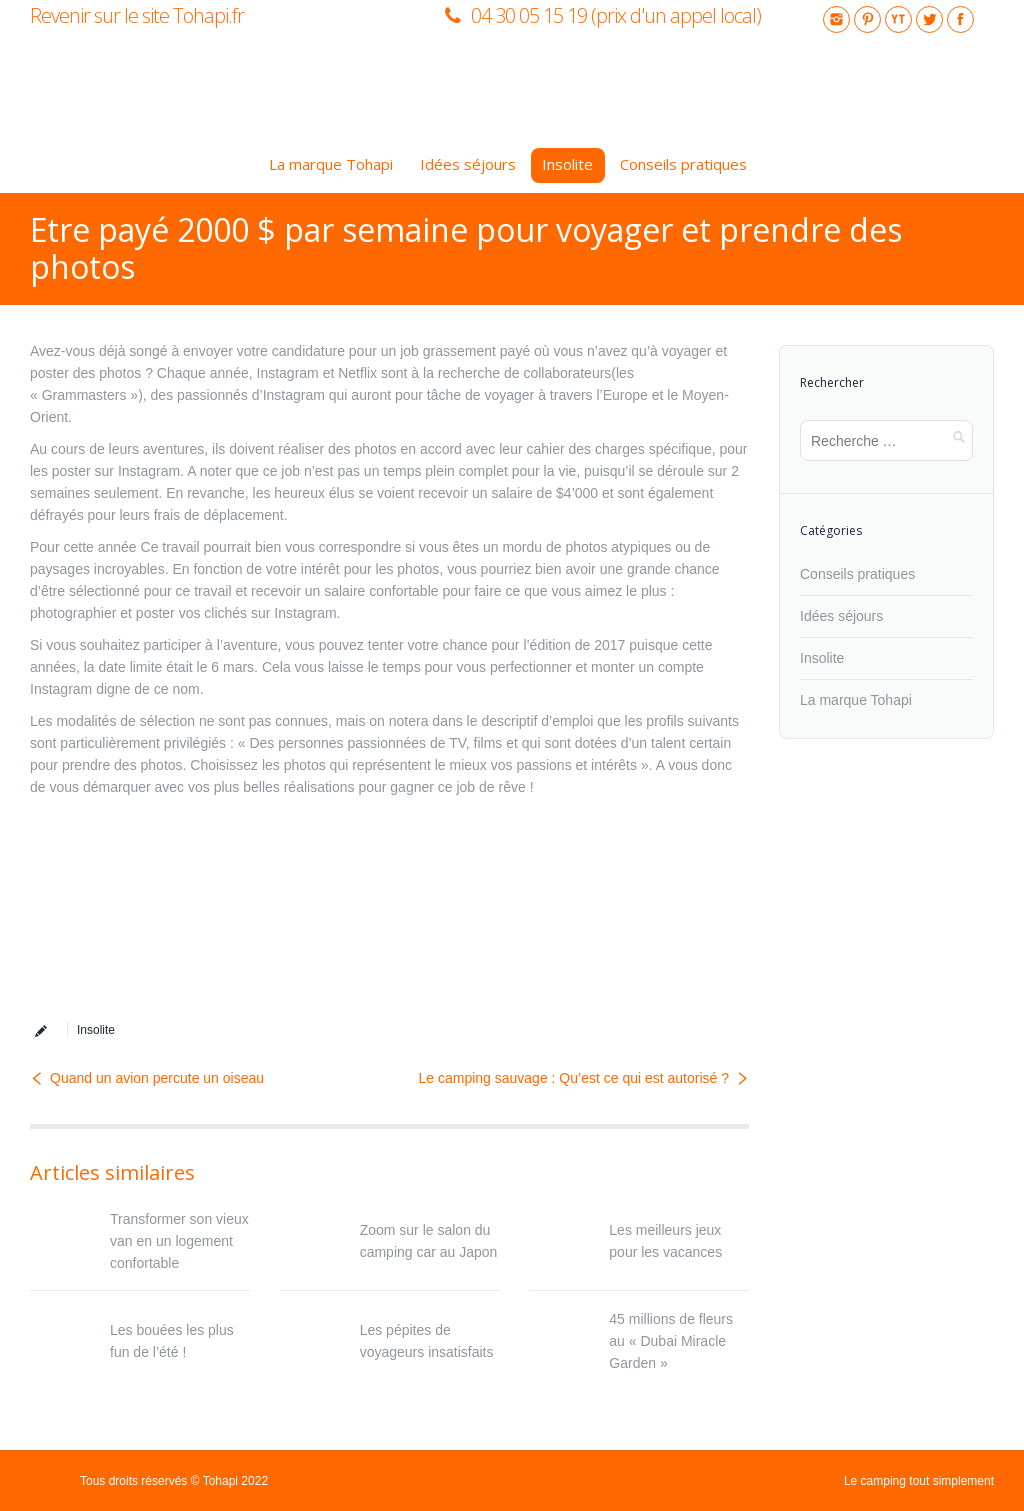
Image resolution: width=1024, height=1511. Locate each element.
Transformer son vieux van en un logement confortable (179, 1241)
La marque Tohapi (856, 700)
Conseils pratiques (857, 574)
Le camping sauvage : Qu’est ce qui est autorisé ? (573, 1078)
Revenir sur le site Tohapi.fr (137, 15)
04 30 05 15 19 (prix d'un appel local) (616, 15)
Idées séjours (841, 616)
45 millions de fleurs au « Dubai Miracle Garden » (671, 1341)
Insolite (96, 1030)
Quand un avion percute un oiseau (157, 1078)
